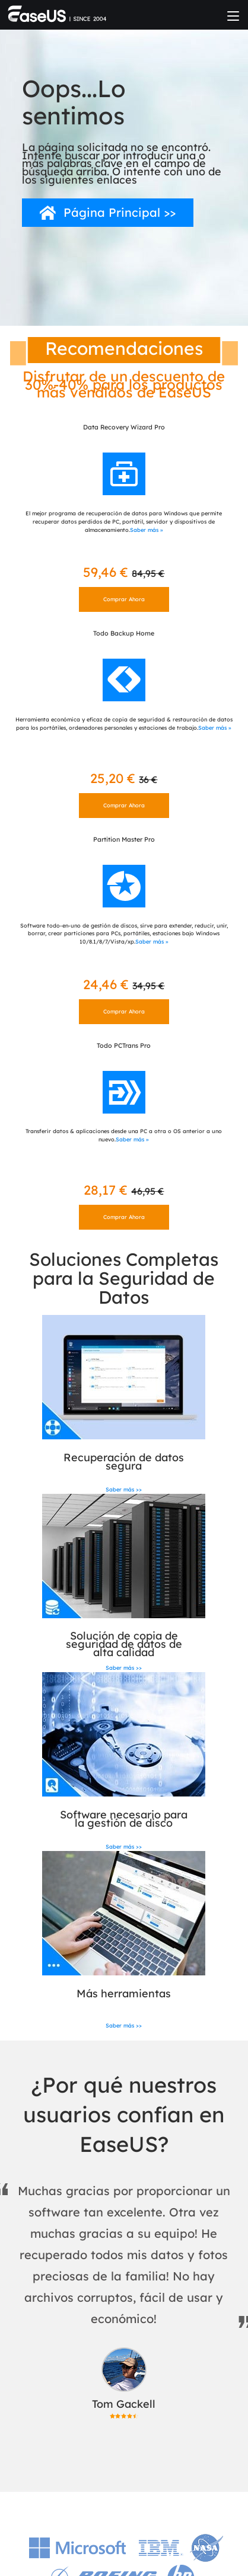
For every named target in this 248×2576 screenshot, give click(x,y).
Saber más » (146, 530)
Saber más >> (124, 1489)
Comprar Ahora (124, 599)
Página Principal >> (119, 212)
